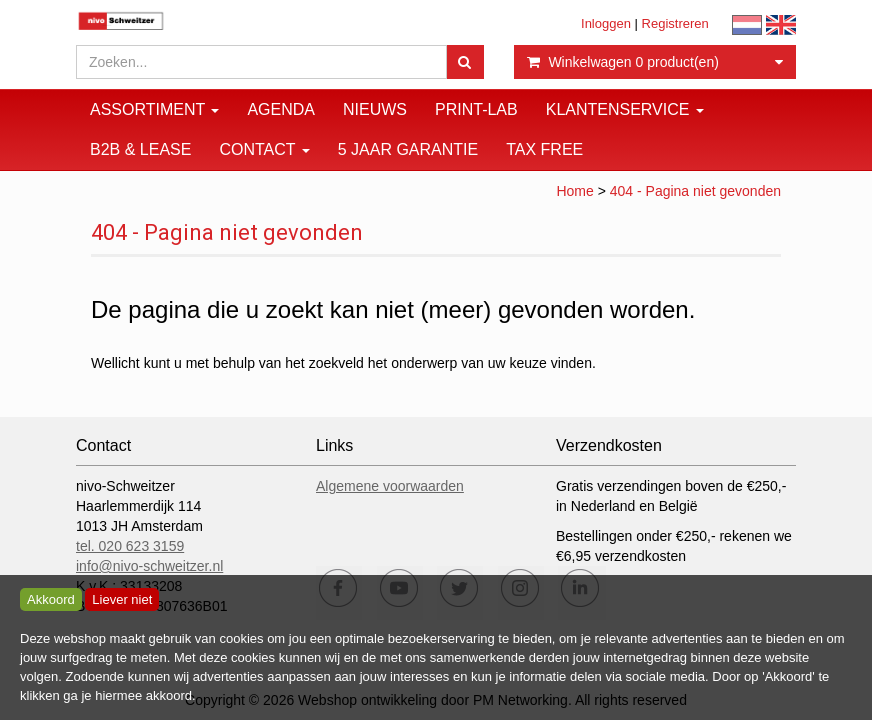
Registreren (675, 23)
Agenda (281, 109)
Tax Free (544, 149)
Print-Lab (476, 109)
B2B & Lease (140, 149)
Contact (264, 149)
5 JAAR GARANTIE (408, 149)
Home (574, 191)
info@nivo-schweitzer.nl (149, 566)
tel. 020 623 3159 (130, 546)
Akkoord (51, 599)
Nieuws (375, 109)
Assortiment (154, 109)
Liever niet (122, 599)
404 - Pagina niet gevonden (695, 191)
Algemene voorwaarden (390, 486)
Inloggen (606, 23)
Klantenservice (625, 109)
